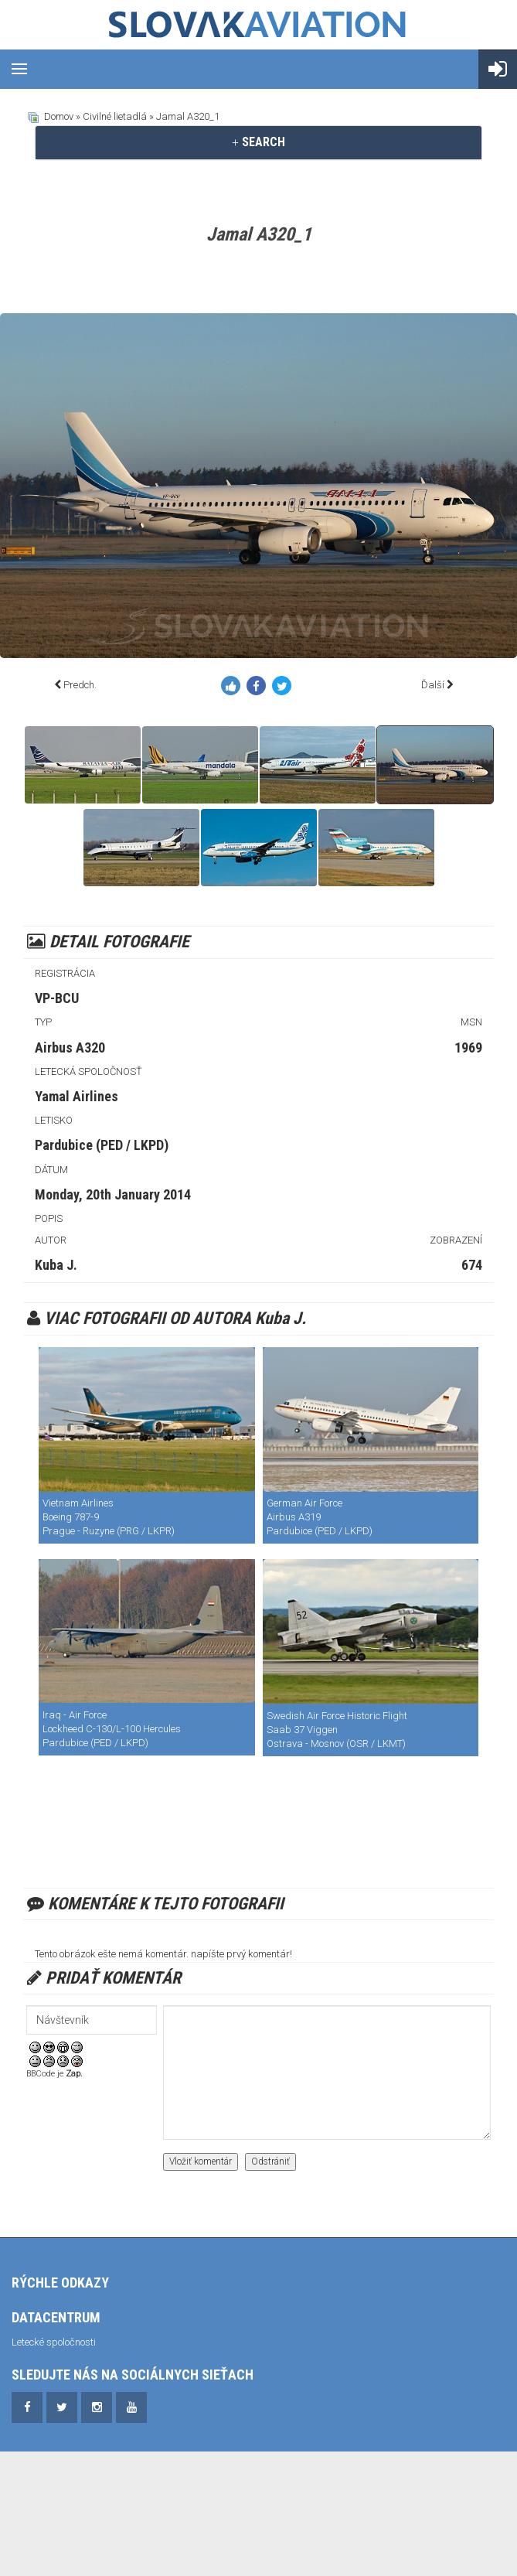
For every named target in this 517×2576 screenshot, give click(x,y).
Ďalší (432, 685)
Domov (58, 116)
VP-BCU (57, 998)
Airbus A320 (70, 1047)
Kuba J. (56, 1265)
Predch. (80, 685)
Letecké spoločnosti (54, 2342)
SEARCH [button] (258, 142)
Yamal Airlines (76, 1096)
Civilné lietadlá (115, 116)
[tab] (258, 142)
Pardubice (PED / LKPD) (101, 1145)
